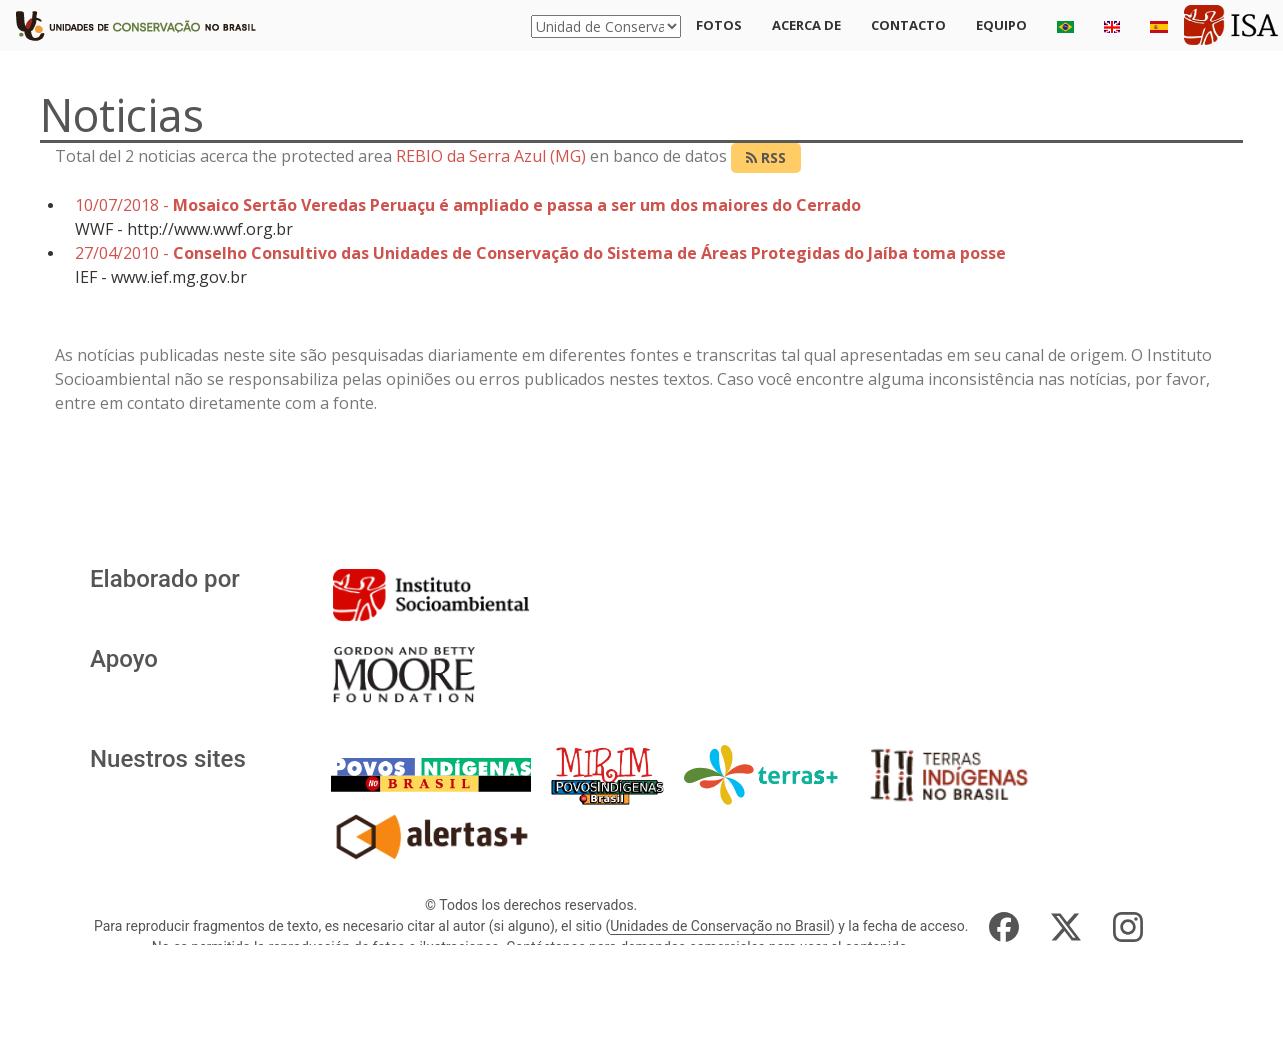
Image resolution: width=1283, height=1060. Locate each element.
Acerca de (806, 25)
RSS (766, 157)
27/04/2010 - (540, 253)
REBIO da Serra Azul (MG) (491, 156)
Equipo (1001, 25)
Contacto (908, 25)
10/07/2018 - (468, 205)
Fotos (719, 25)
